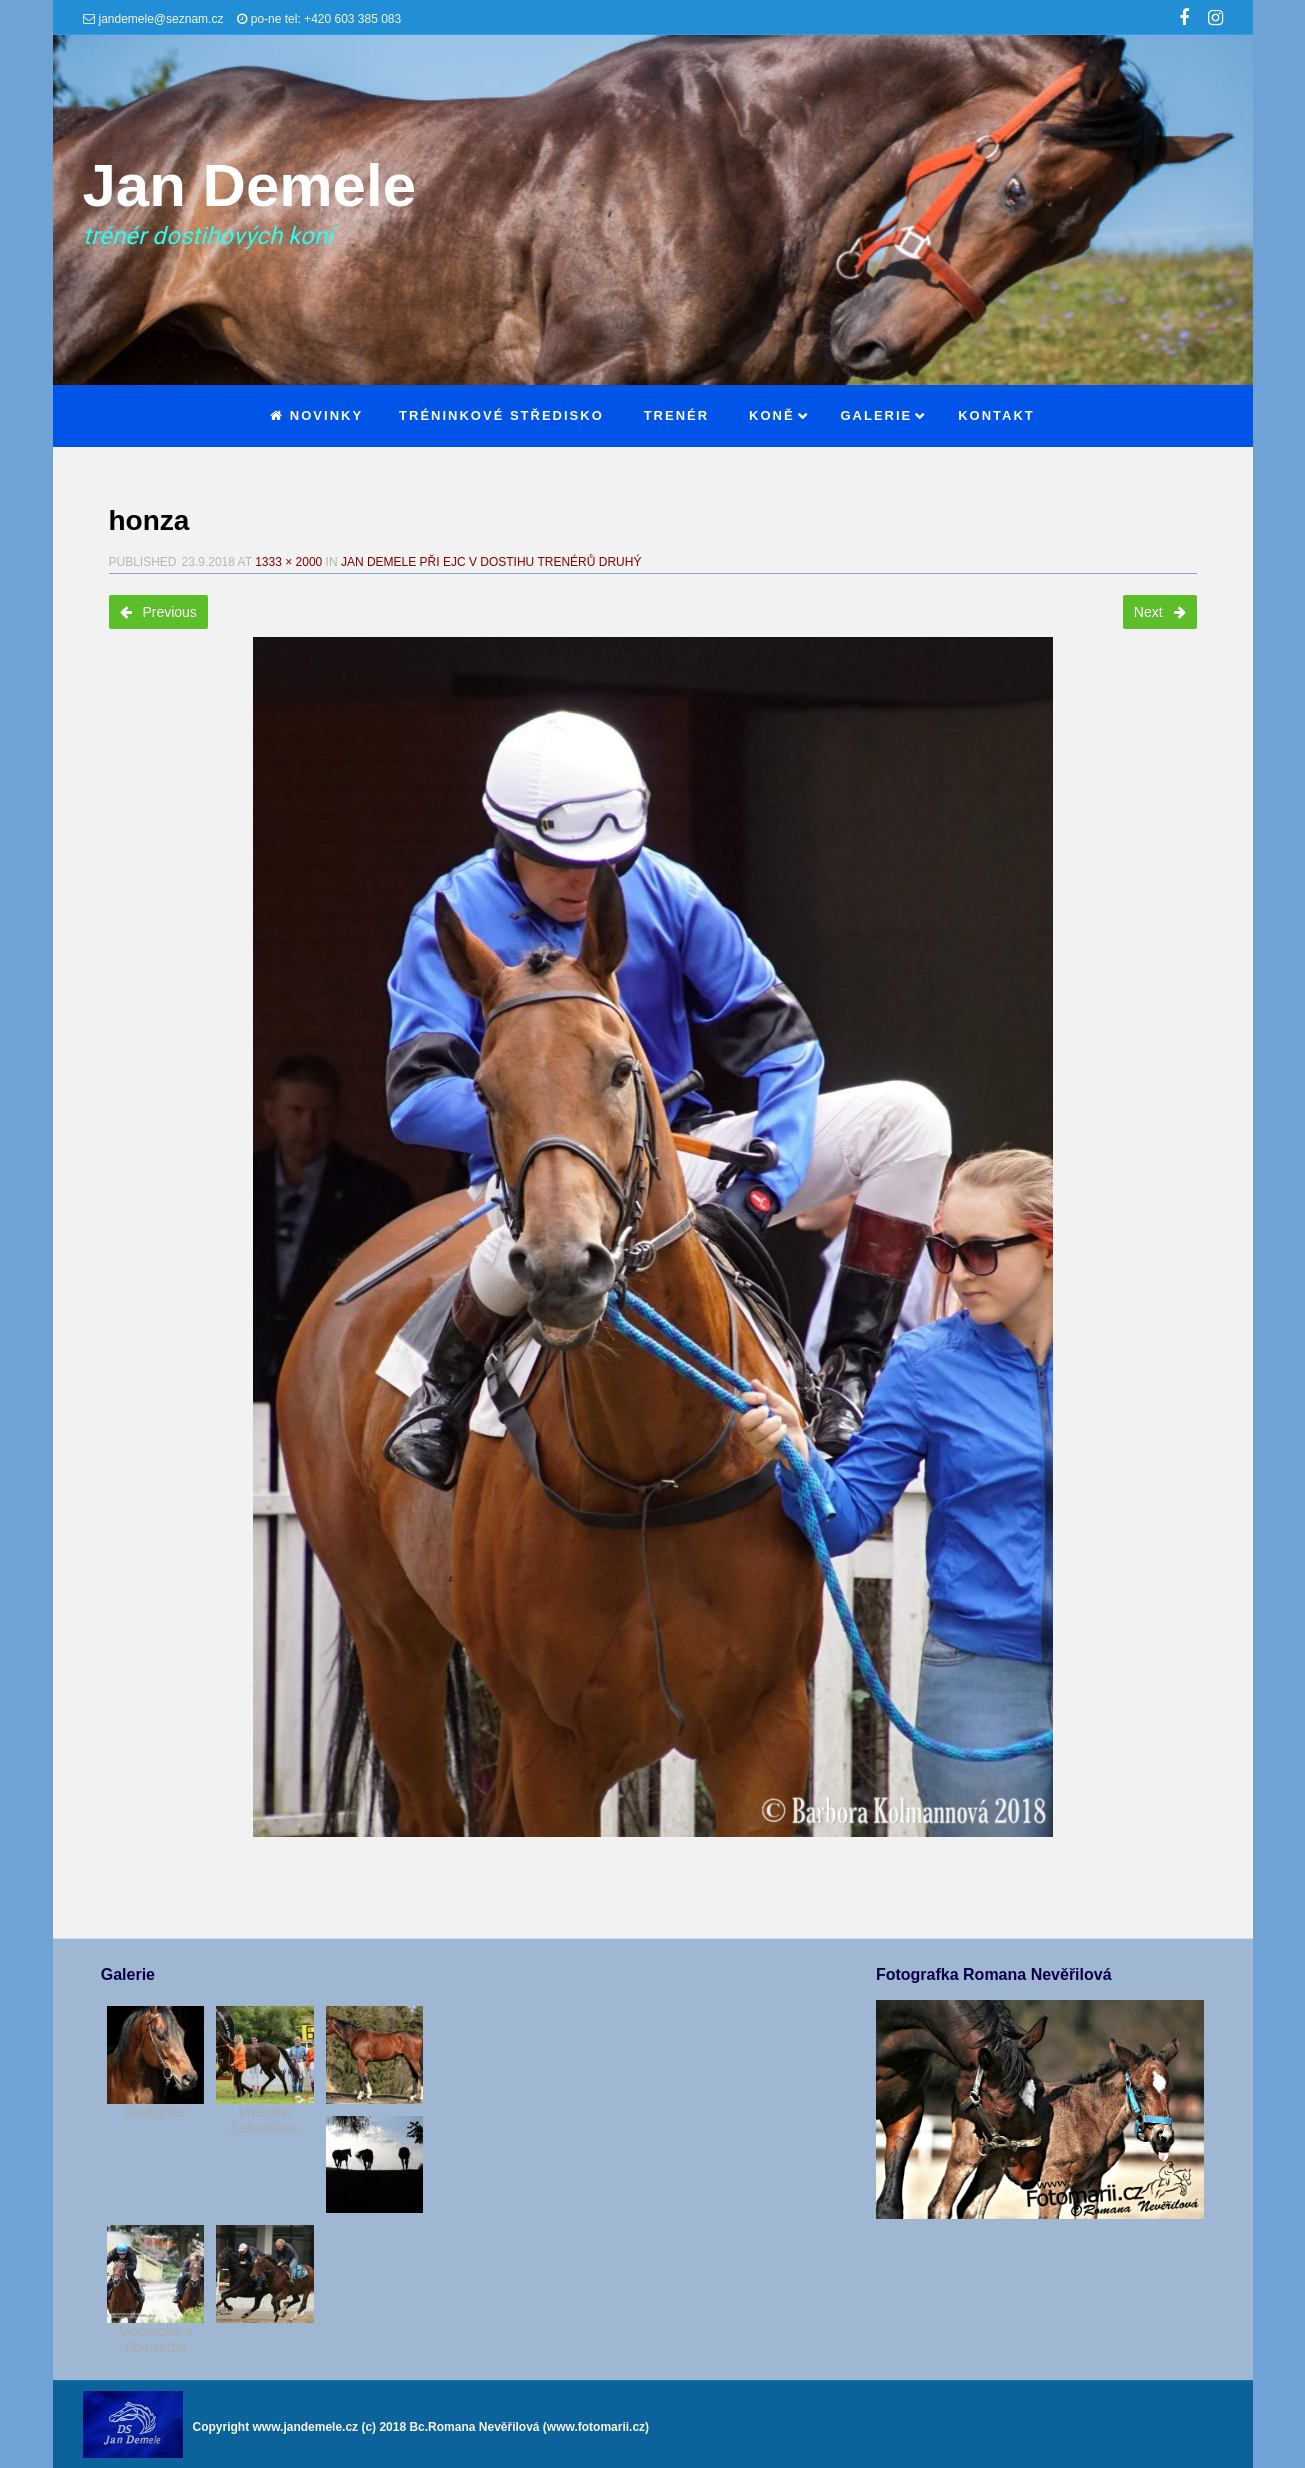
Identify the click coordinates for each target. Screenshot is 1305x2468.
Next (1160, 612)
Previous (158, 612)
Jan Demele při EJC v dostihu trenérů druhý (491, 562)
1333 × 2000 (288, 562)
